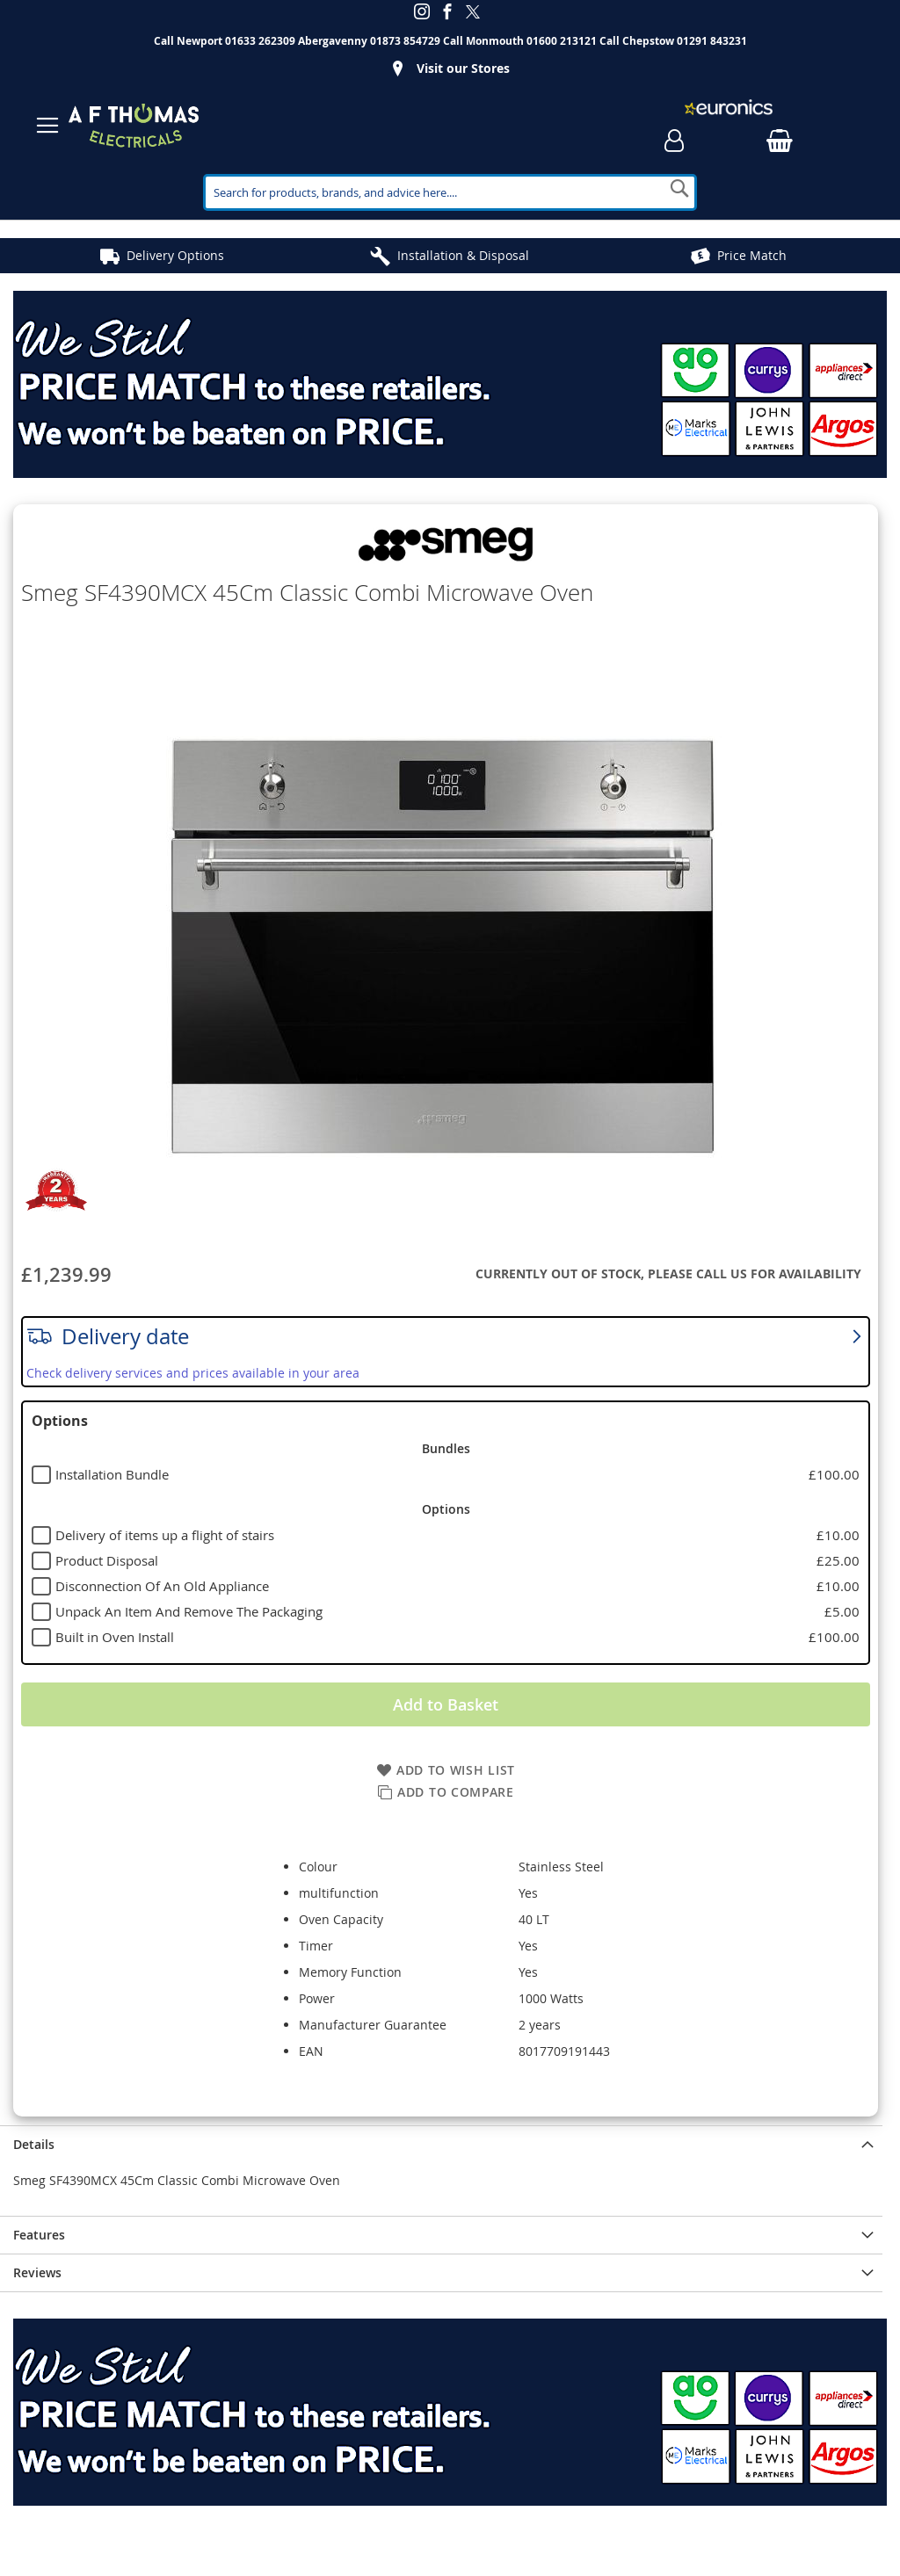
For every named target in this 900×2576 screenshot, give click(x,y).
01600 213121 (561, 40)
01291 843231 (712, 40)
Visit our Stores (463, 68)
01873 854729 (405, 40)
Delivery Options (175, 255)
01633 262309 (260, 40)
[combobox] (449, 192)
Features (39, 2234)
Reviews (37, 2272)
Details (33, 2144)
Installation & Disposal (463, 255)
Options (60, 1420)
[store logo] (133, 125)
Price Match (752, 255)
